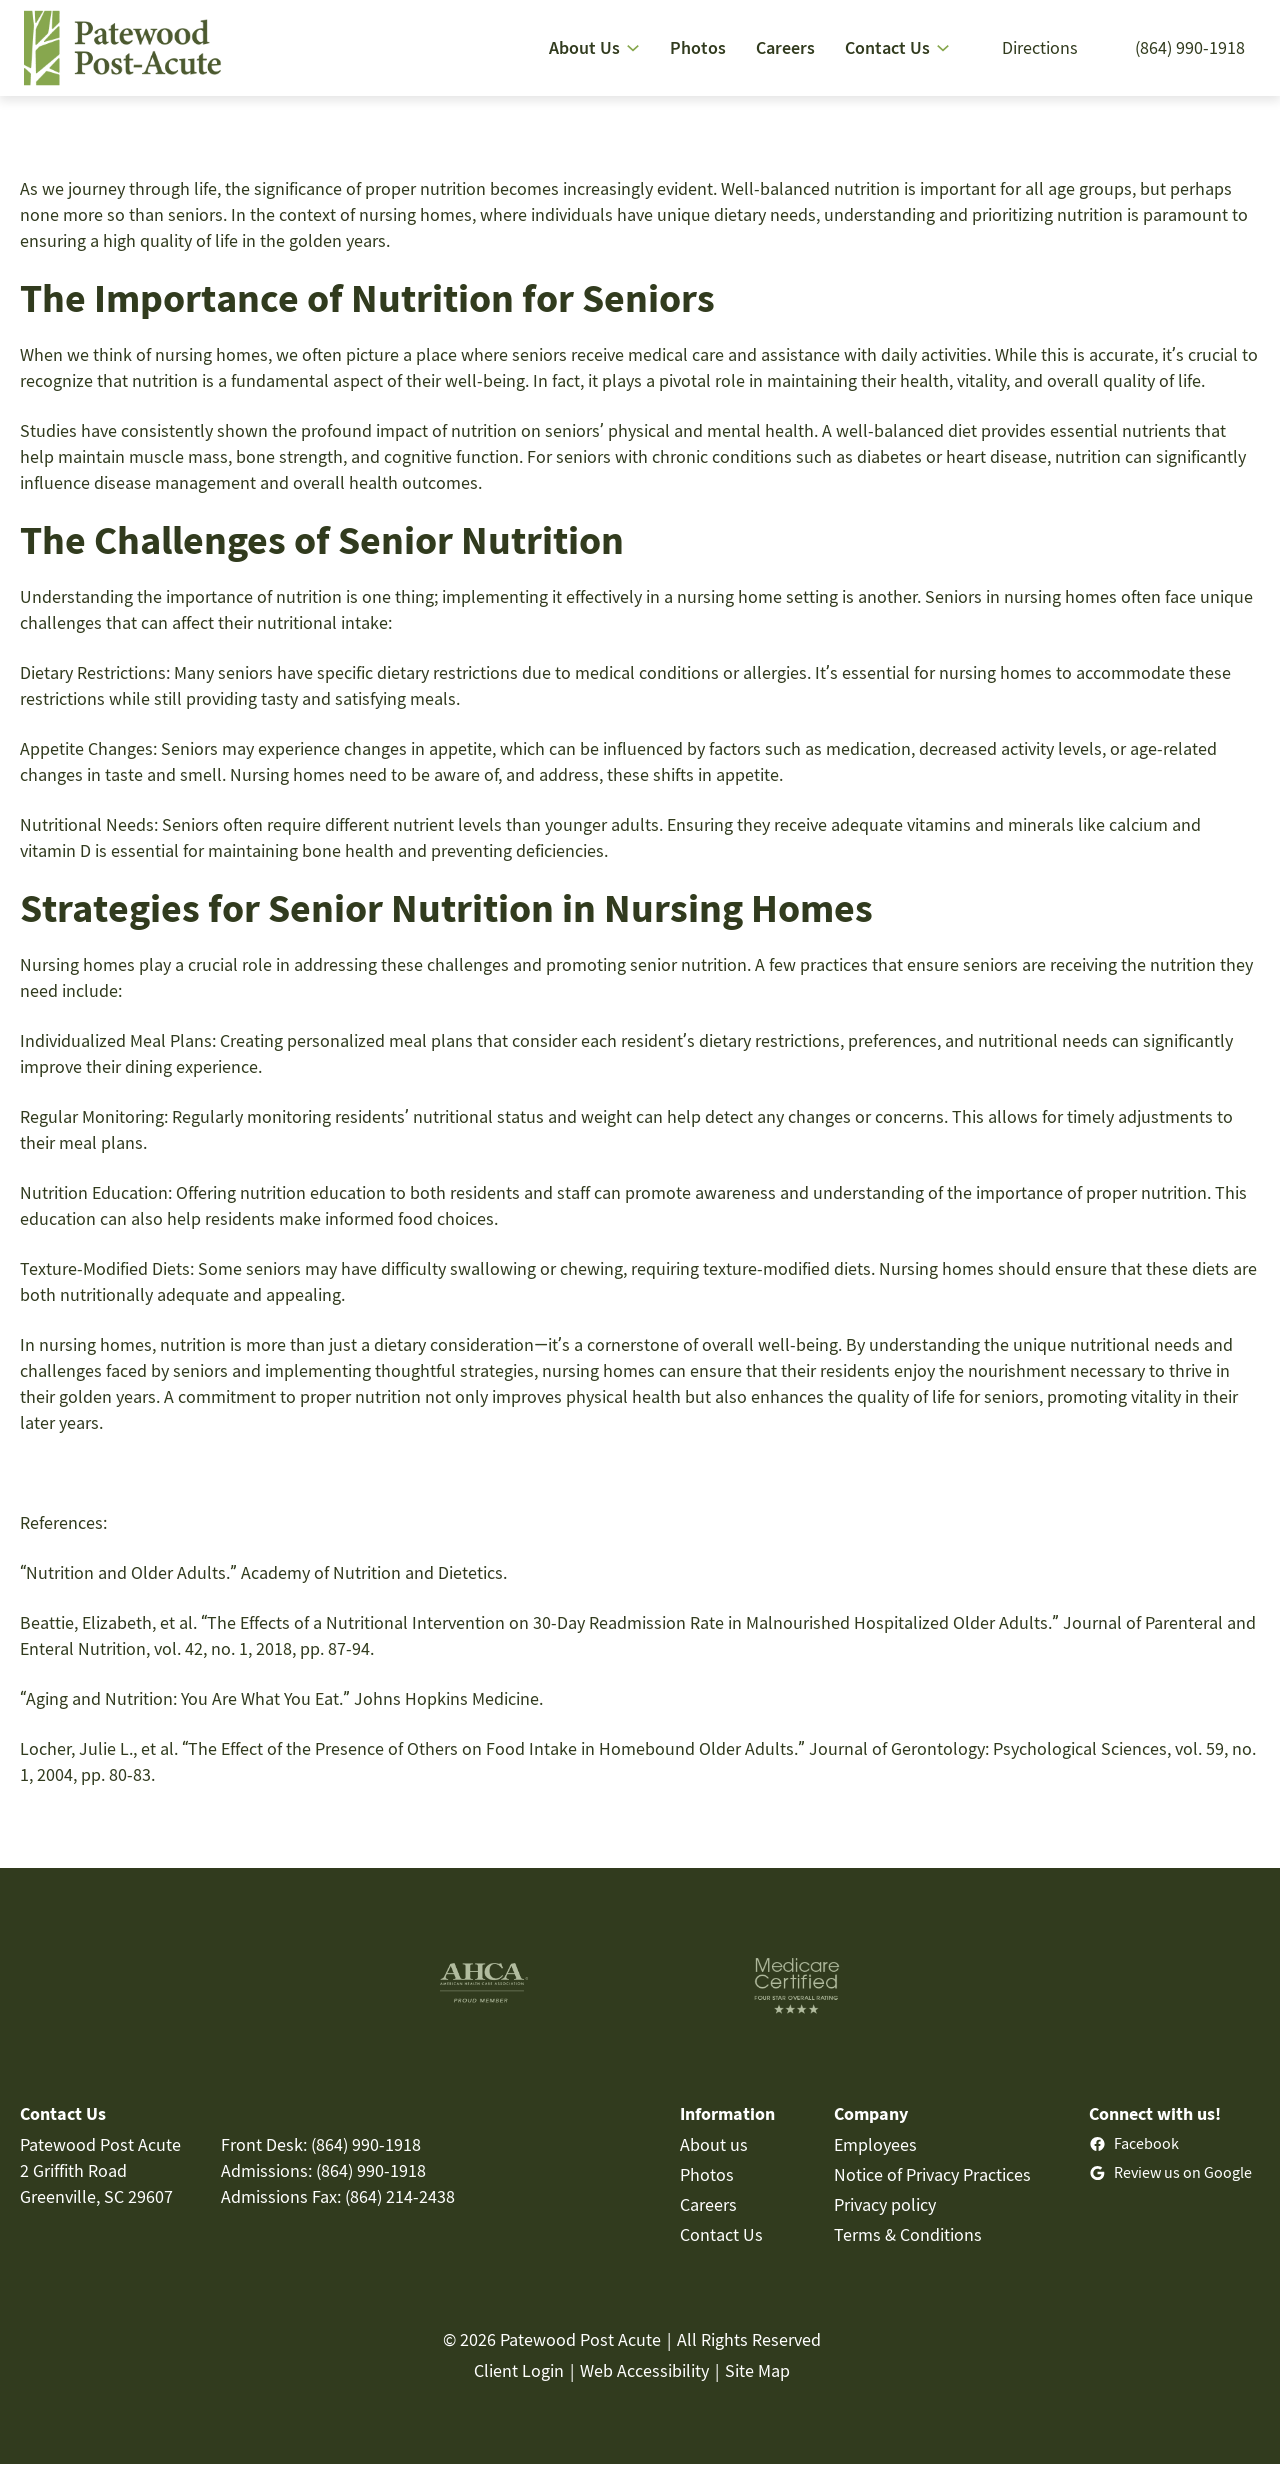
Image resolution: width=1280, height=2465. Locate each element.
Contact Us (721, 2234)
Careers (708, 2204)
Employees (875, 2144)
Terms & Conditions (908, 2234)
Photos (707, 2174)
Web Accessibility (644, 2370)
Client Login (519, 2370)
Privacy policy (885, 2204)
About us (714, 2144)
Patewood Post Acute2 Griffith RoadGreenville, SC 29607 (100, 2170)
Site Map (757, 2370)
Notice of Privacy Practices (932, 2174)
